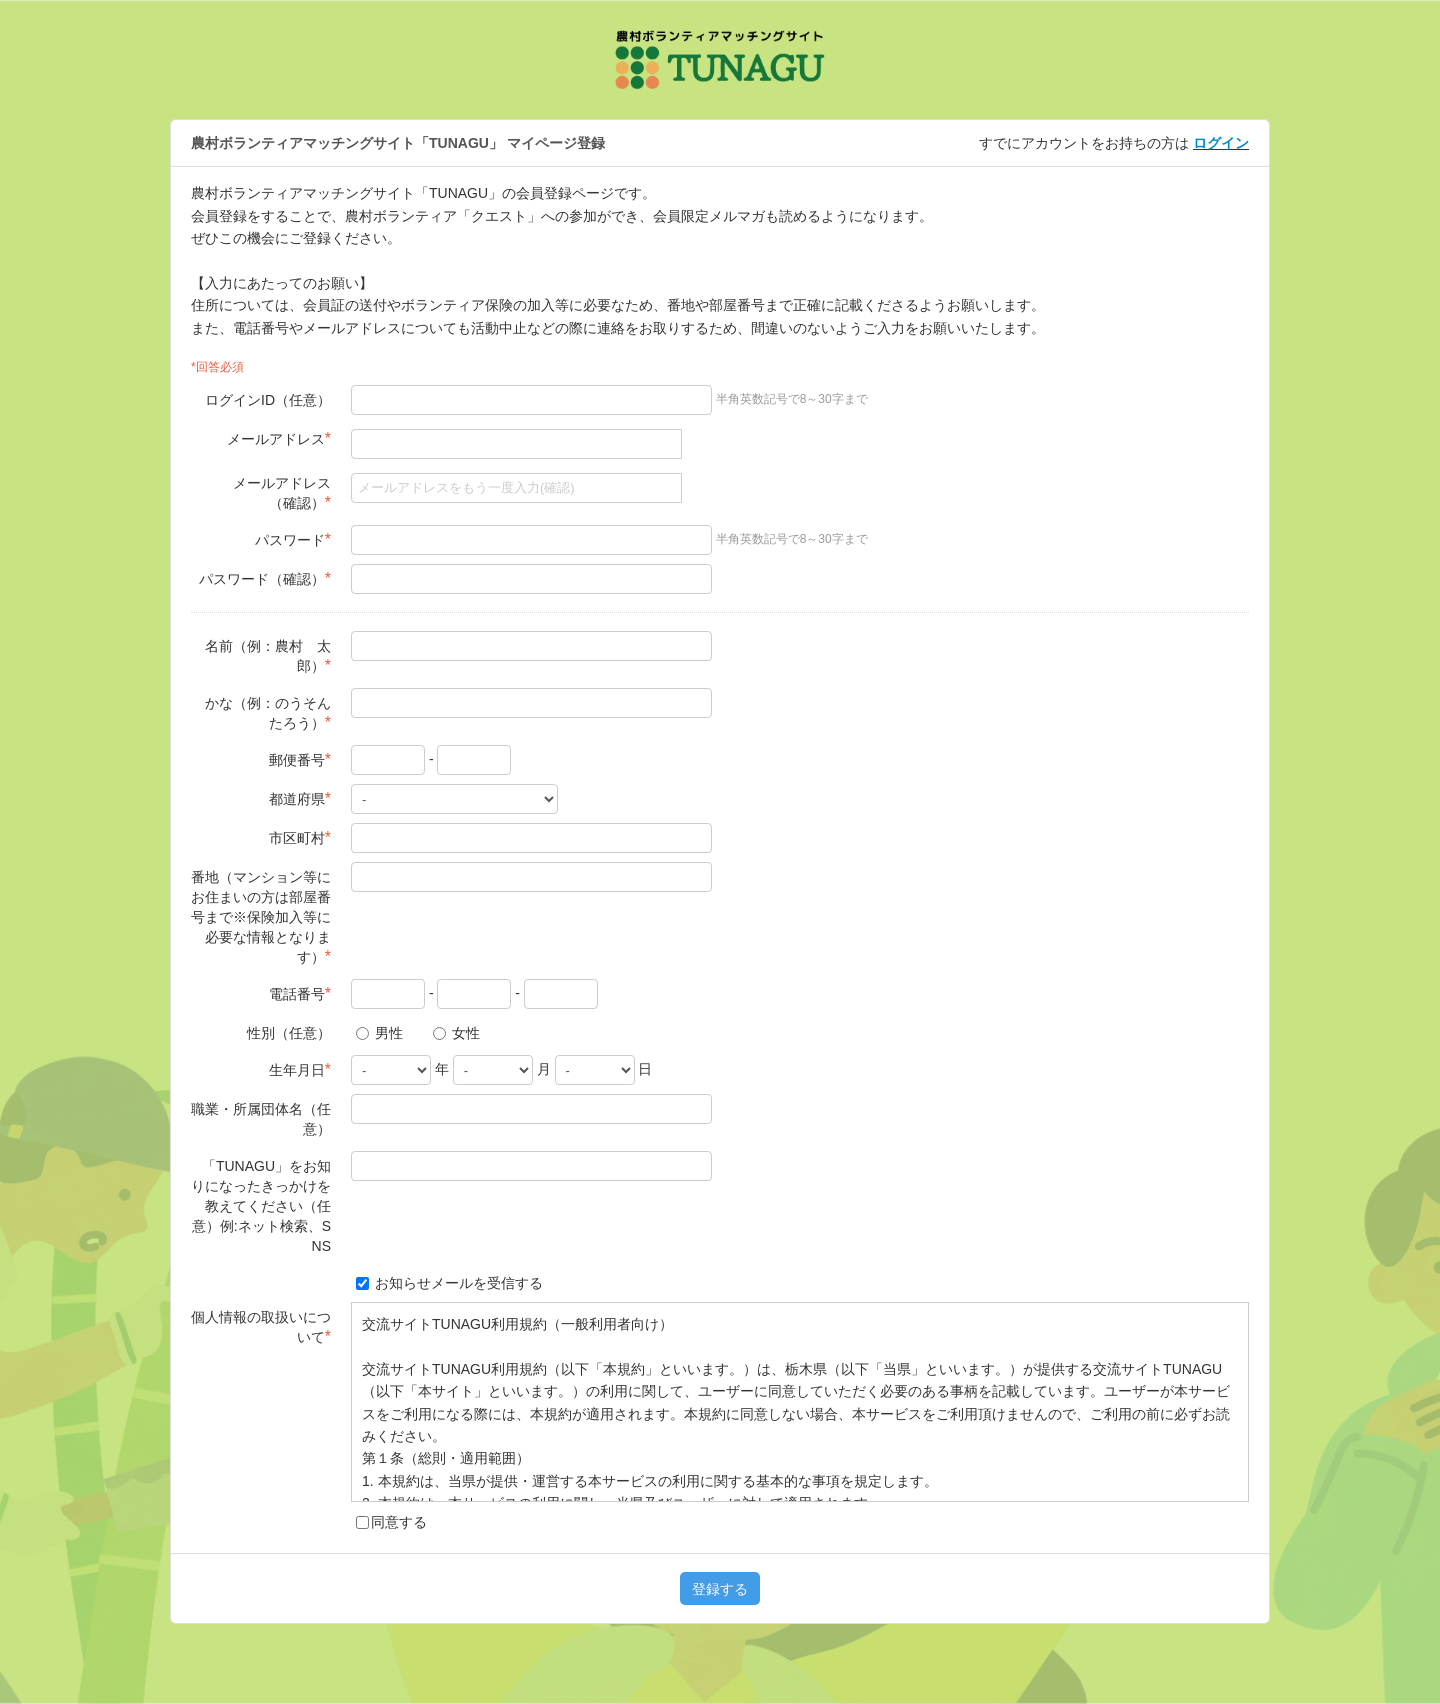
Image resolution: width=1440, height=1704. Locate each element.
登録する (720, 1588)
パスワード (293, 539)
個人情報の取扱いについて (261, 1327)
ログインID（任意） (268, 400)
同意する (391, 1522)
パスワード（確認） (265, 578)
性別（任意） (289, 1033)
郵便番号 (300, 759)
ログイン (1221, 143)
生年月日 (300, 1069)
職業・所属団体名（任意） (261, 1119)
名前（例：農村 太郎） (268, 656)
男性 (379, 1033)
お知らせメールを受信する (449, 1283)
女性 (456, 1033)
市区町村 (300, 837)
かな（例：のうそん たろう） (268, 713)
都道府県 (300, 798)
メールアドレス (279, 438)
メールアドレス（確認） (282, 493)
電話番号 (300, 993)
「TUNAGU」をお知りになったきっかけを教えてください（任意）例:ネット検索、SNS (261, 1206)
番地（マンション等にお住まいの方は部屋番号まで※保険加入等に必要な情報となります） (261, 917)
